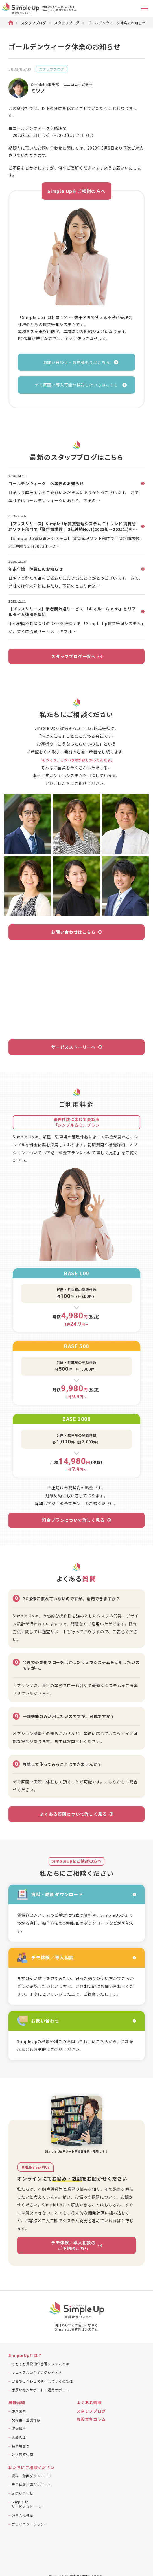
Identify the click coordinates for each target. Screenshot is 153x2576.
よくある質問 (89, 2402)
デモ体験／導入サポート (31, 2484)
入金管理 (19, 2437)
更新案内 (19, 2411)
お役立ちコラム (91, 2419)
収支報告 (19, 2428)
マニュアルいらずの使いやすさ (37, 2372)
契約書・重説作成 (26, 2419)
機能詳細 (16, 2402)
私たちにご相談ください (31, 2467)
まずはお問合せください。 (79, 1741)
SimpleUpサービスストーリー (28, 2504)
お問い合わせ (22, 2493)
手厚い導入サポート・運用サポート (40, 2389)
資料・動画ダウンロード (31, 2475)
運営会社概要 (22, 2515)
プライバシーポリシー (30, 2524)
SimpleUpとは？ (25, 2355)
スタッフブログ (51, 69)
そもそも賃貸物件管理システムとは (40, 2363)
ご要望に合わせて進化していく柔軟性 (42, 2381)
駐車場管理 (21, 2445)
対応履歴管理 (22, 2454)
